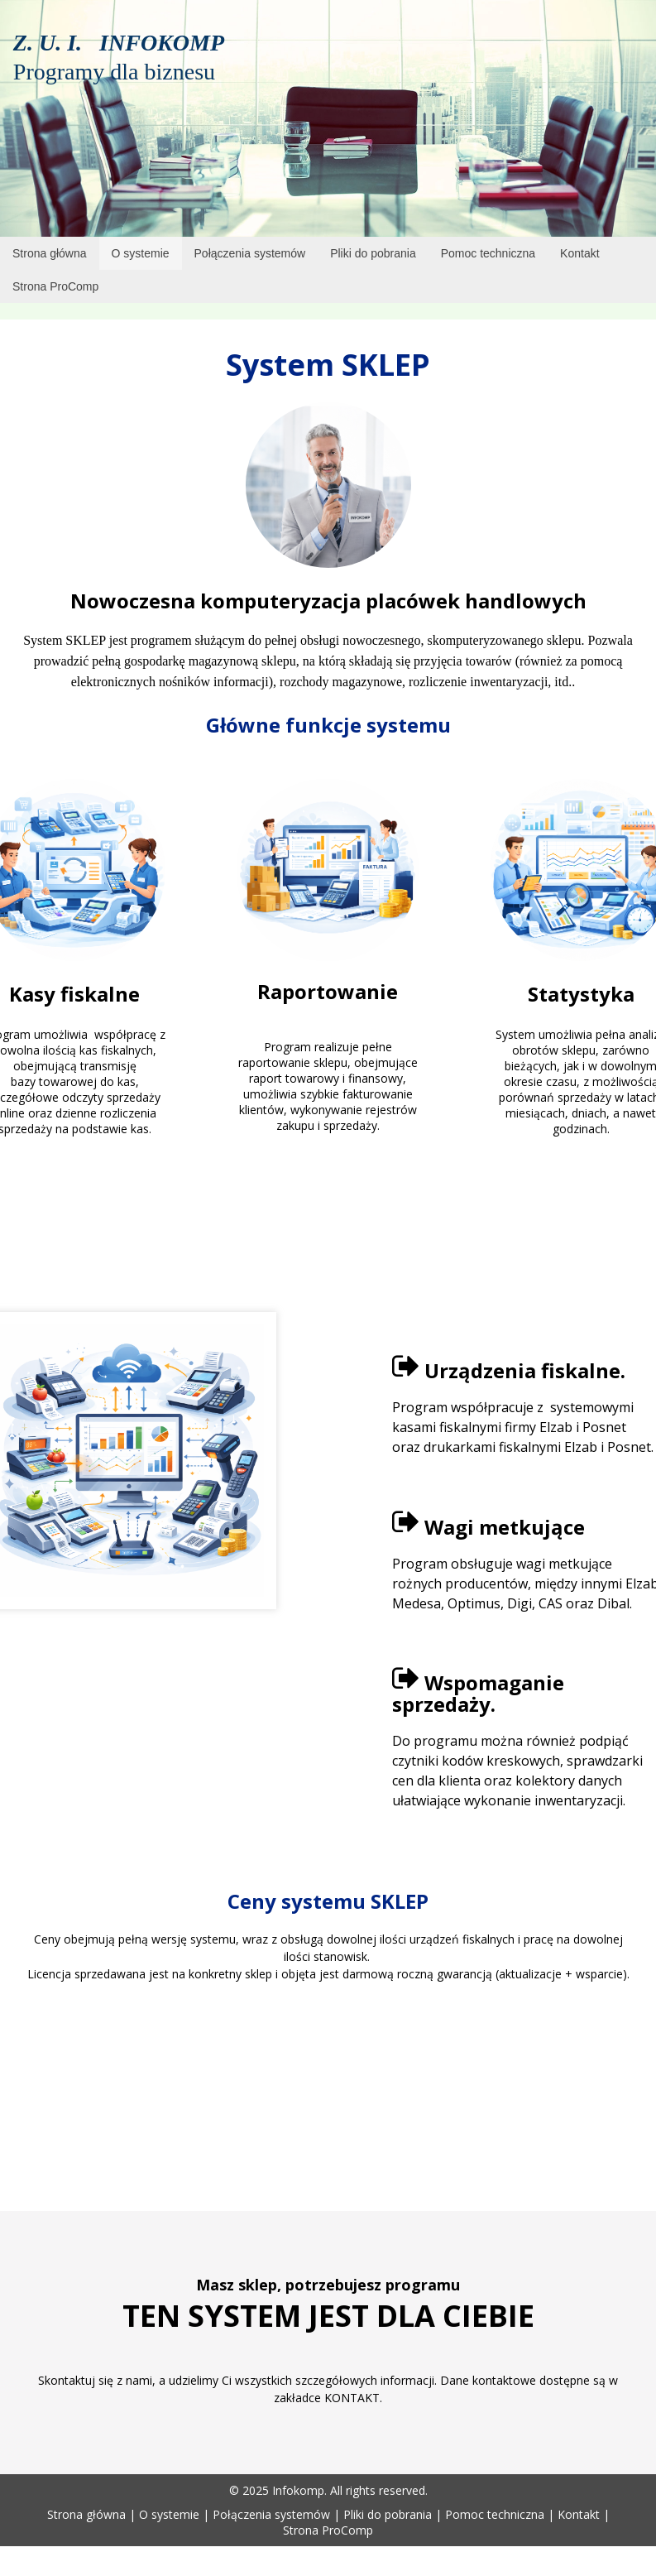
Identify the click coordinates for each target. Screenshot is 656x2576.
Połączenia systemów (271, 2514)
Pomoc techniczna (494, 2514)
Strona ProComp (328, 2530)
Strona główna (86, 2514)
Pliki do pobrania (387, 2514)
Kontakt (579, 2514)
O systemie (169, 2514)
